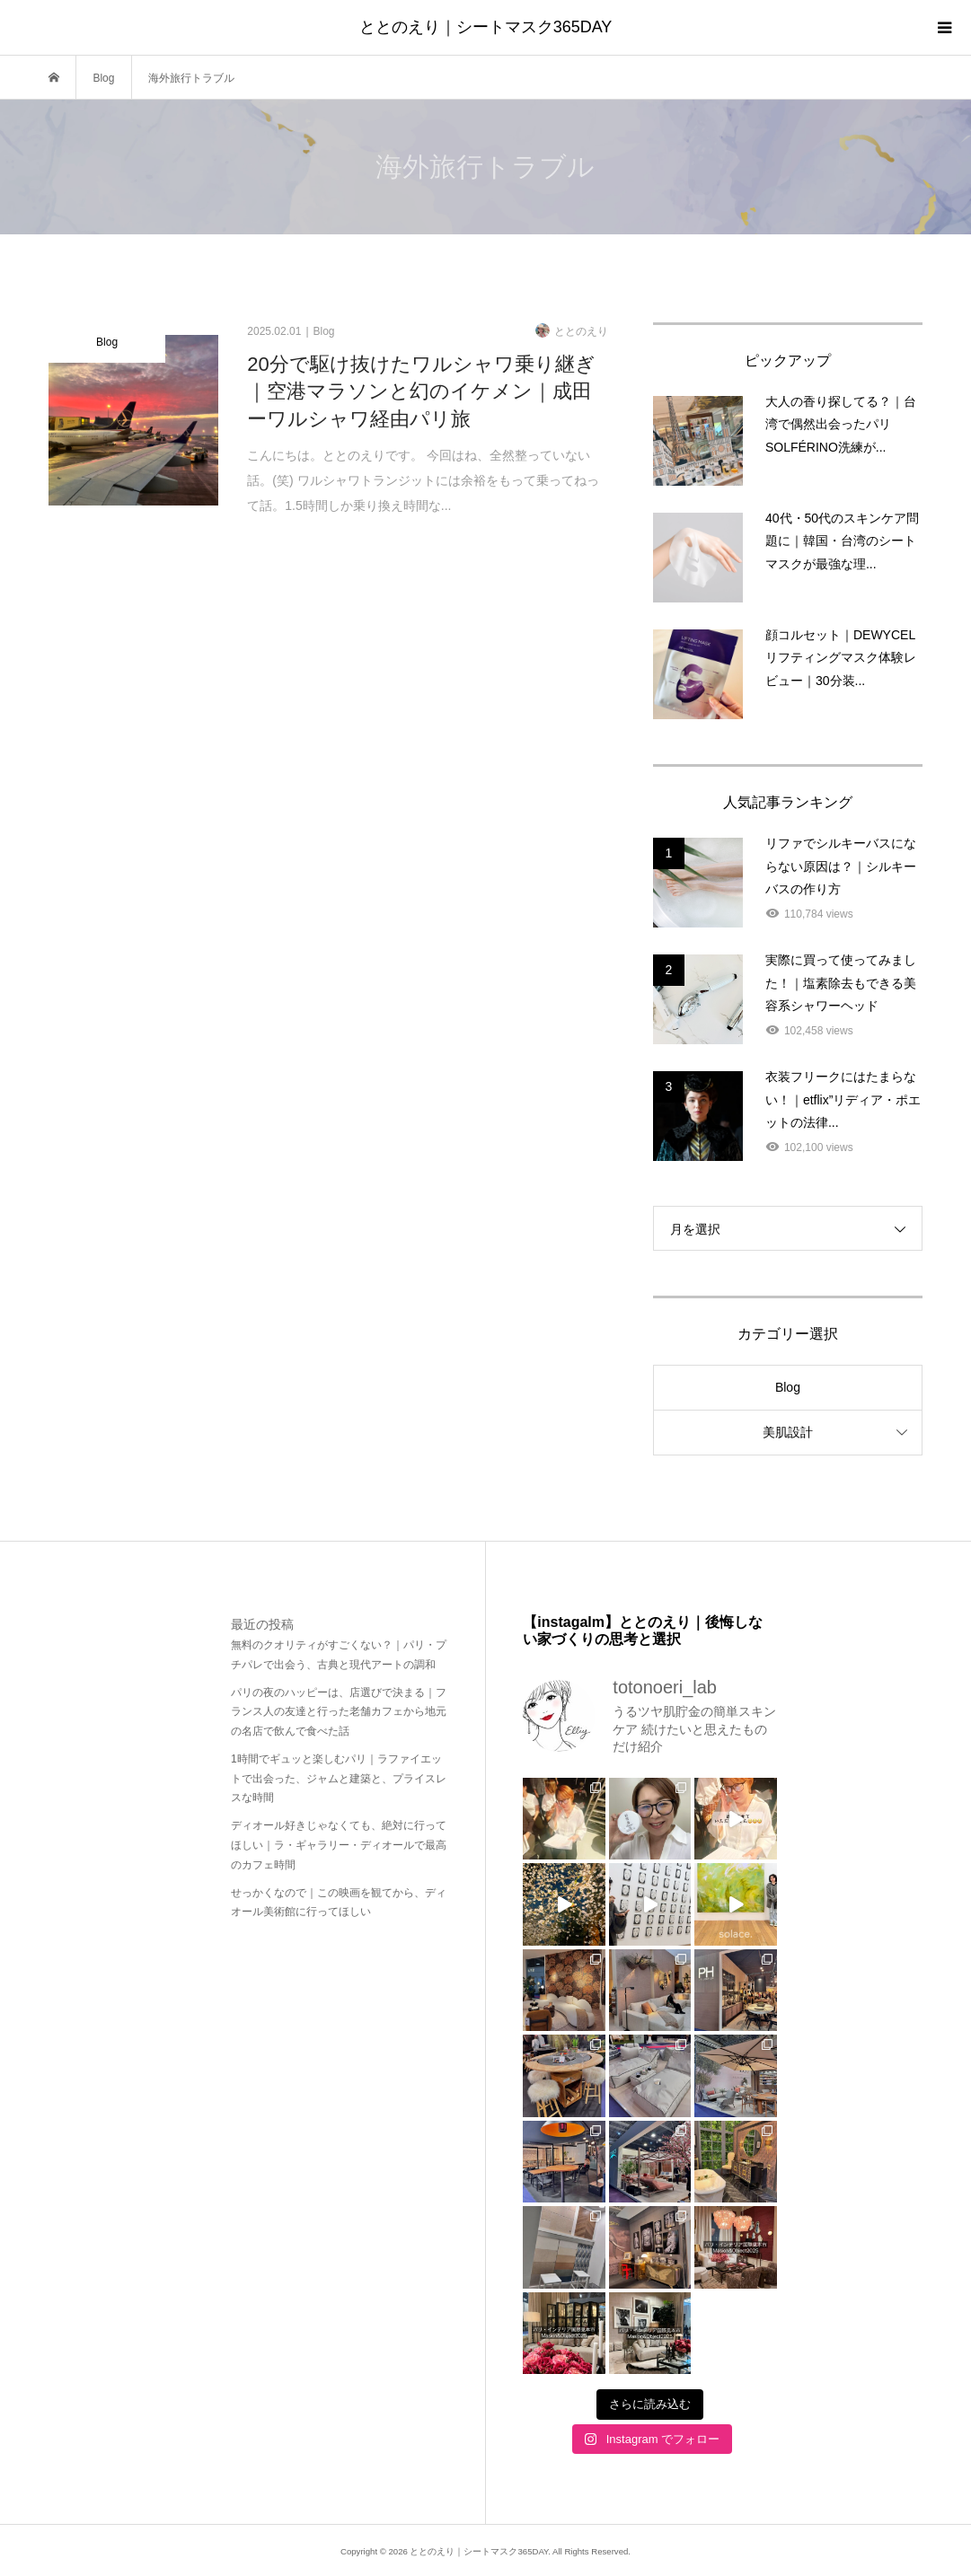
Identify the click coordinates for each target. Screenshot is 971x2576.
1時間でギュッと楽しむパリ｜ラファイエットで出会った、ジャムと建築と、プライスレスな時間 (338, 1778)
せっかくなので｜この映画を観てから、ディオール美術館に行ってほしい (338, 1902)
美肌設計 (788, 1432)
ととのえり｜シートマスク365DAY (486, 27)
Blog (787, 1387)
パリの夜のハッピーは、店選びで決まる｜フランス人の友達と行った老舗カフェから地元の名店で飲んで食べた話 (338, 1711)
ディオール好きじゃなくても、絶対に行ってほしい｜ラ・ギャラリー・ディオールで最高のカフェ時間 (338, 1844)
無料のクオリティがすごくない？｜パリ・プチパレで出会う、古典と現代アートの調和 (338, 1655)
